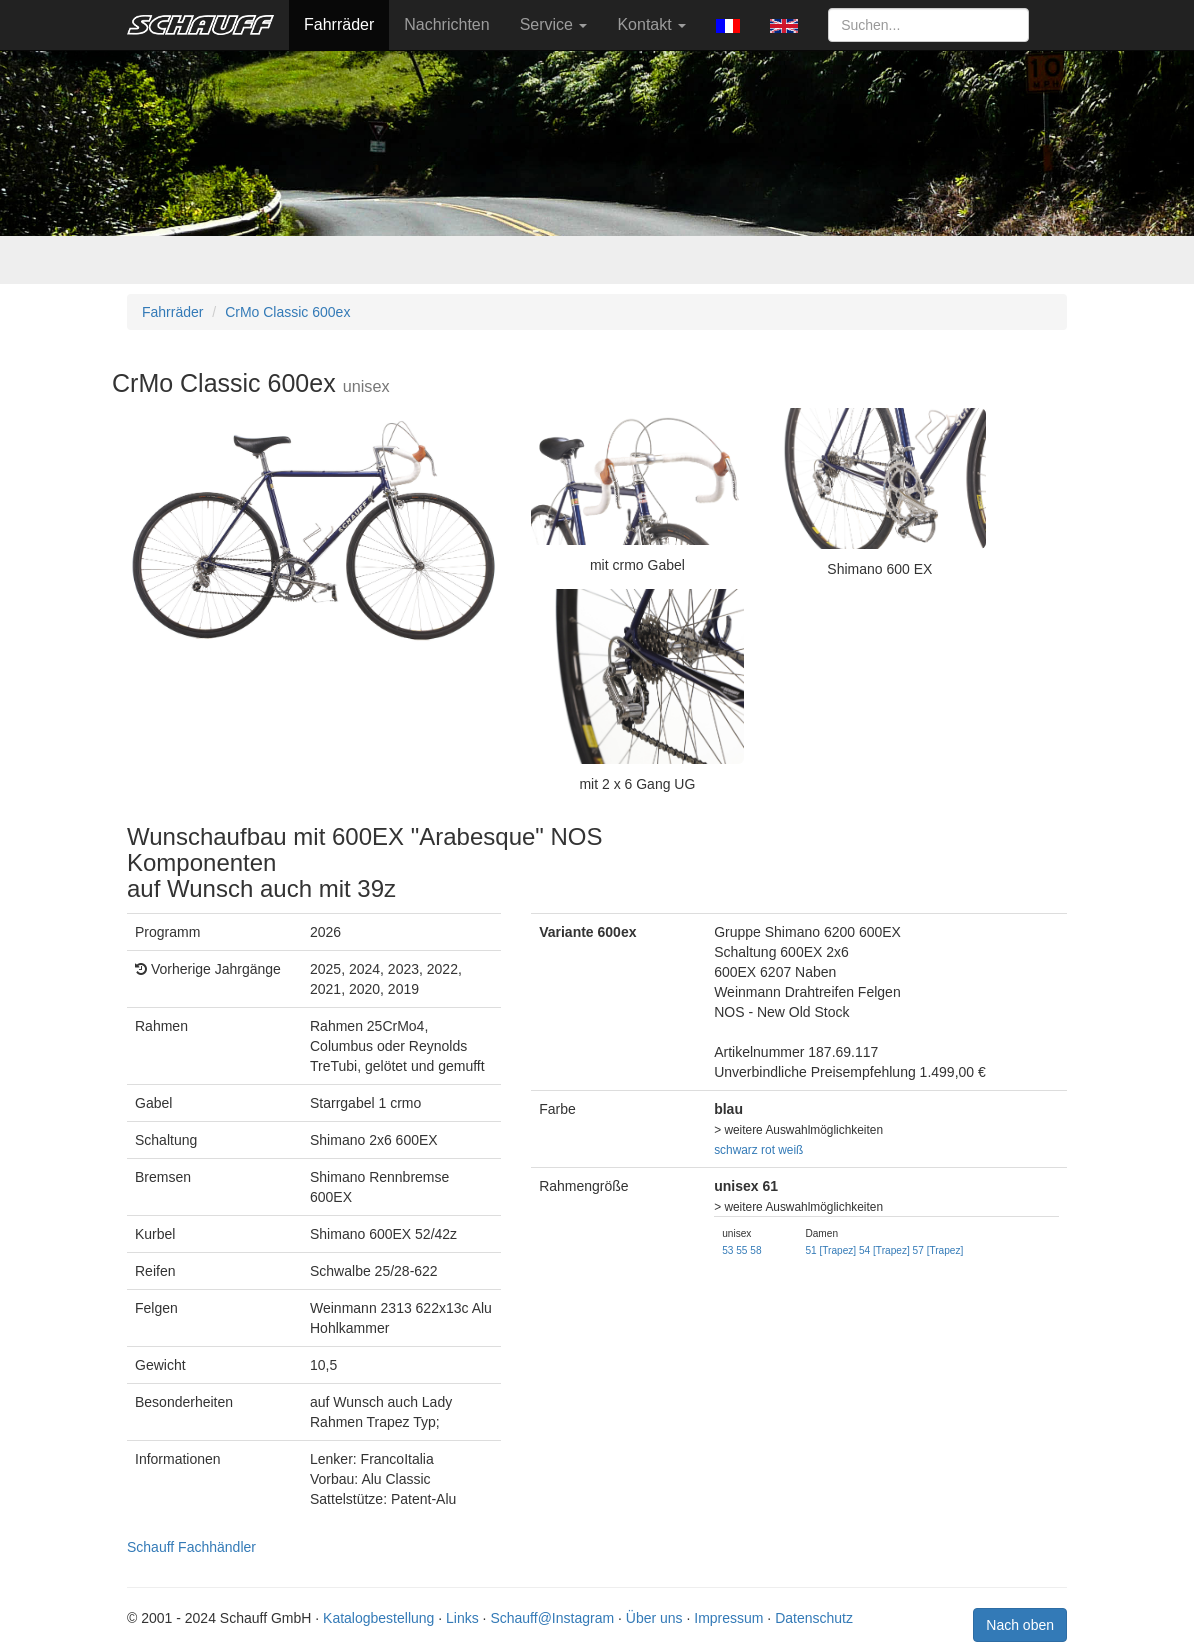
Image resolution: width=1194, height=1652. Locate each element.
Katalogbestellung (378, 1618)
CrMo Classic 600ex (287, 312)
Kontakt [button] (651, 24)
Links (462, 1618)
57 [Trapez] (938, 1250)
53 (727, 1250)
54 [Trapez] (884, 1250)
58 (755, 1250)
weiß (790, 1150)
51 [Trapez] (830, 1250)
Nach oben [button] (1020, 1625)
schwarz (736, 1150)
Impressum (728, 1618)
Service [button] (554, 24)
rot (768, 1150)
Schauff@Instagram (552, 1618)
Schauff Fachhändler (191, 1547)
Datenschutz (814, 1618)
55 (741, 1250)
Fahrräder (339, 24)
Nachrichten (446, 24)
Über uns (654, 1618)
